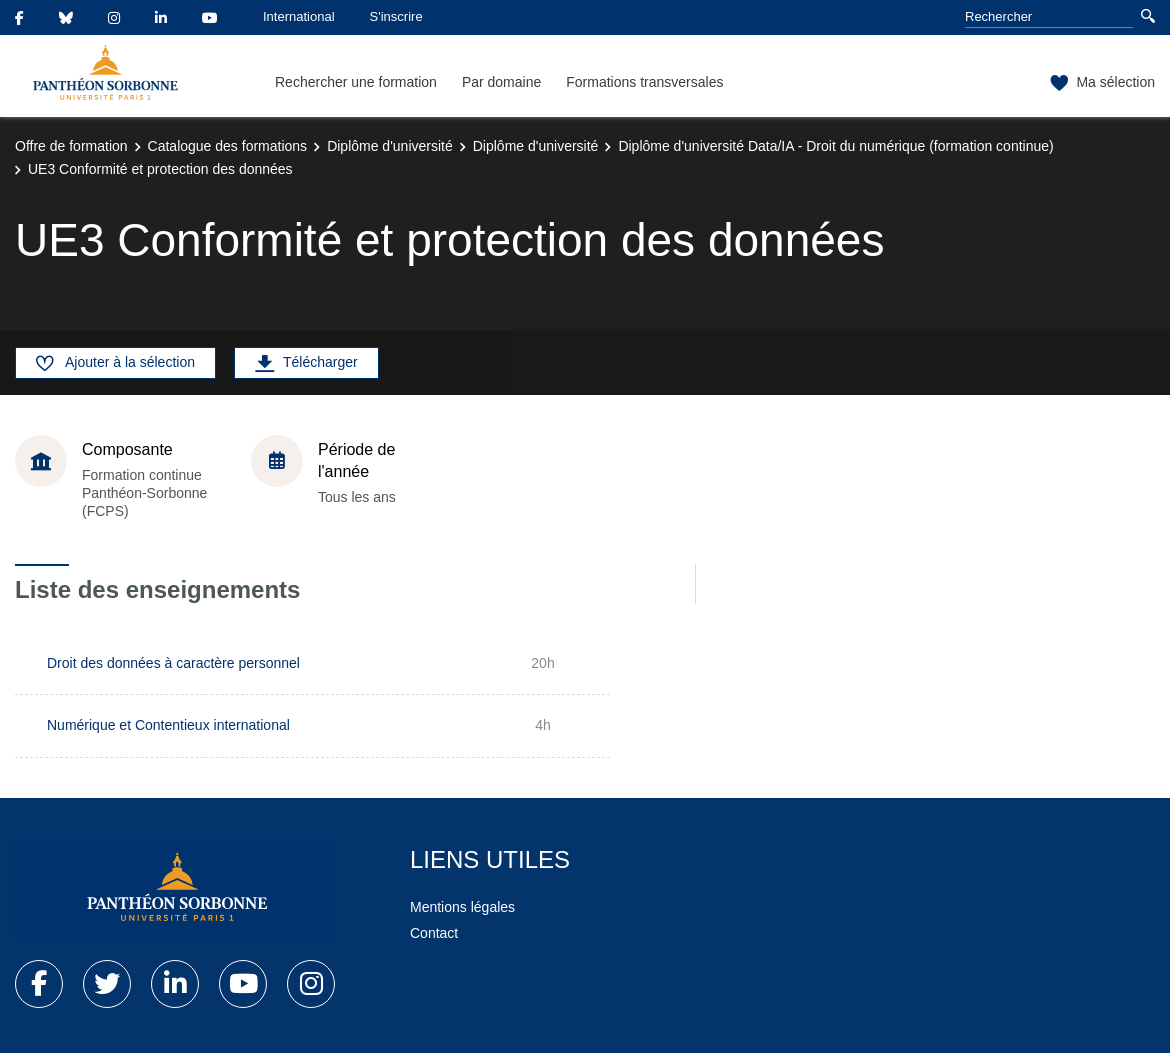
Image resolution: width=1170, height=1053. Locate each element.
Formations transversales (644, 82)
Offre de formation (71, 146)
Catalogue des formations (228, 146)
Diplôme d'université (390, 146)
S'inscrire (396, 16)
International (299, 16)
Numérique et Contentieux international (168, 725)
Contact (434, 933)
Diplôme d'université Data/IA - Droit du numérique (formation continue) (835, 146)
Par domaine (501, 82)
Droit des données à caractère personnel (173, 663)
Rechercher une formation (356, 82)
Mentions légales (462, 907)
